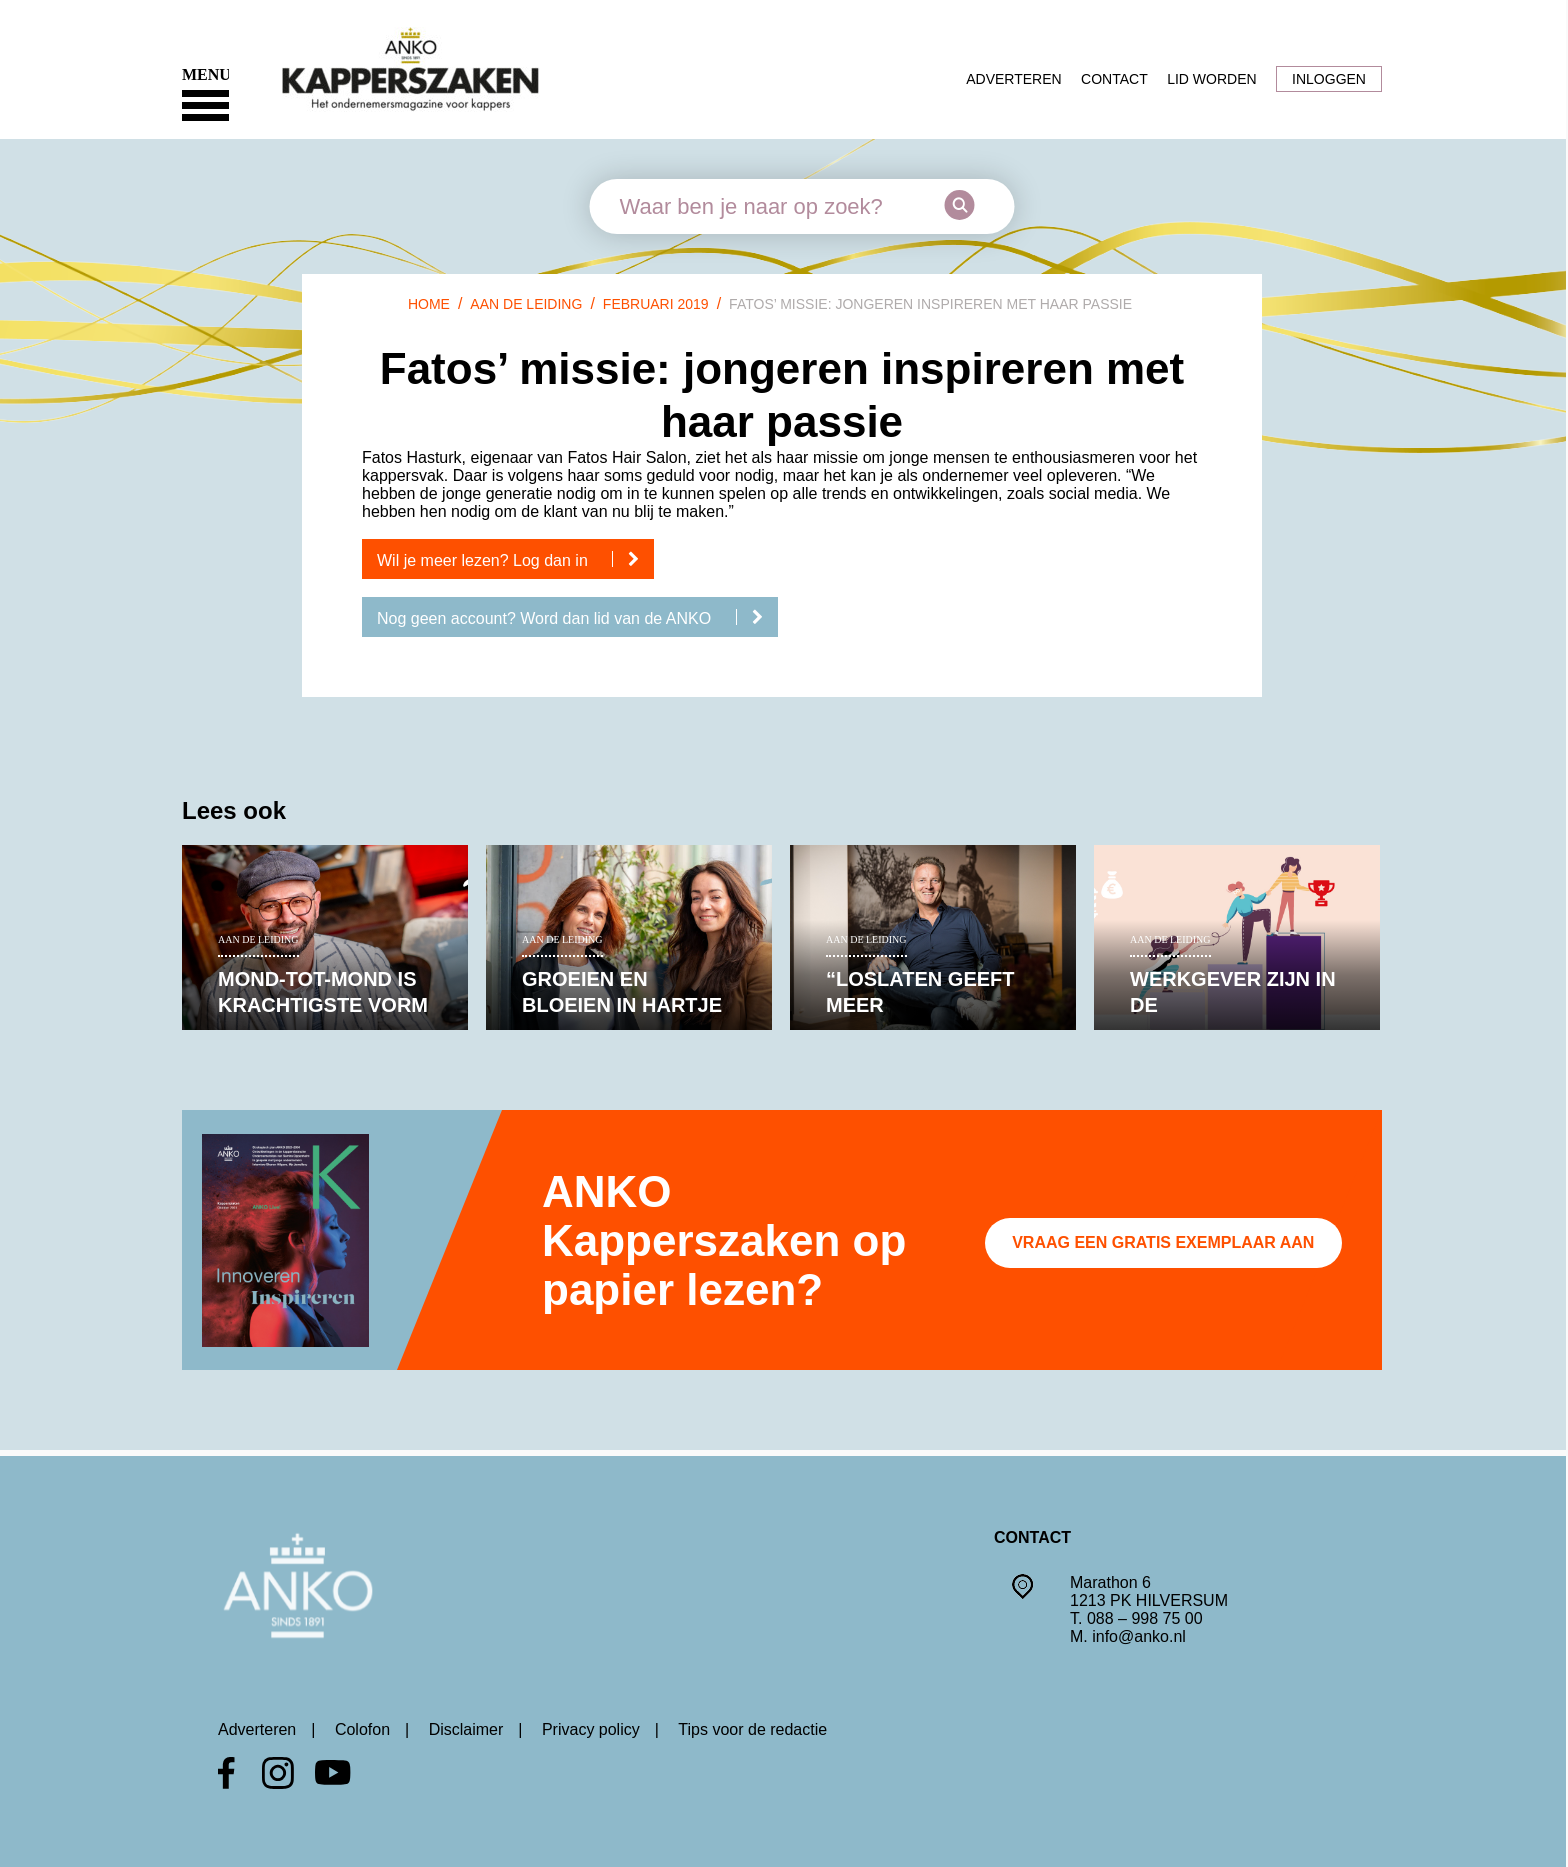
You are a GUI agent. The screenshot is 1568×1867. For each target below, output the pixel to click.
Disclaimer (466, 1729)
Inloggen (1329, 79)
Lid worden (1211, 79)
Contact (1114, 79)
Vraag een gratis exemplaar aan (1163, 1242)
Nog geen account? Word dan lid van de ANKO (577, 618)
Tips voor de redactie (752, 1729)
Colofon (362, 1729)
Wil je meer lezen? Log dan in (515, 560)
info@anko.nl (1139, 1636)
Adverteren (1013, 79)
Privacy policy (591, 1729)
